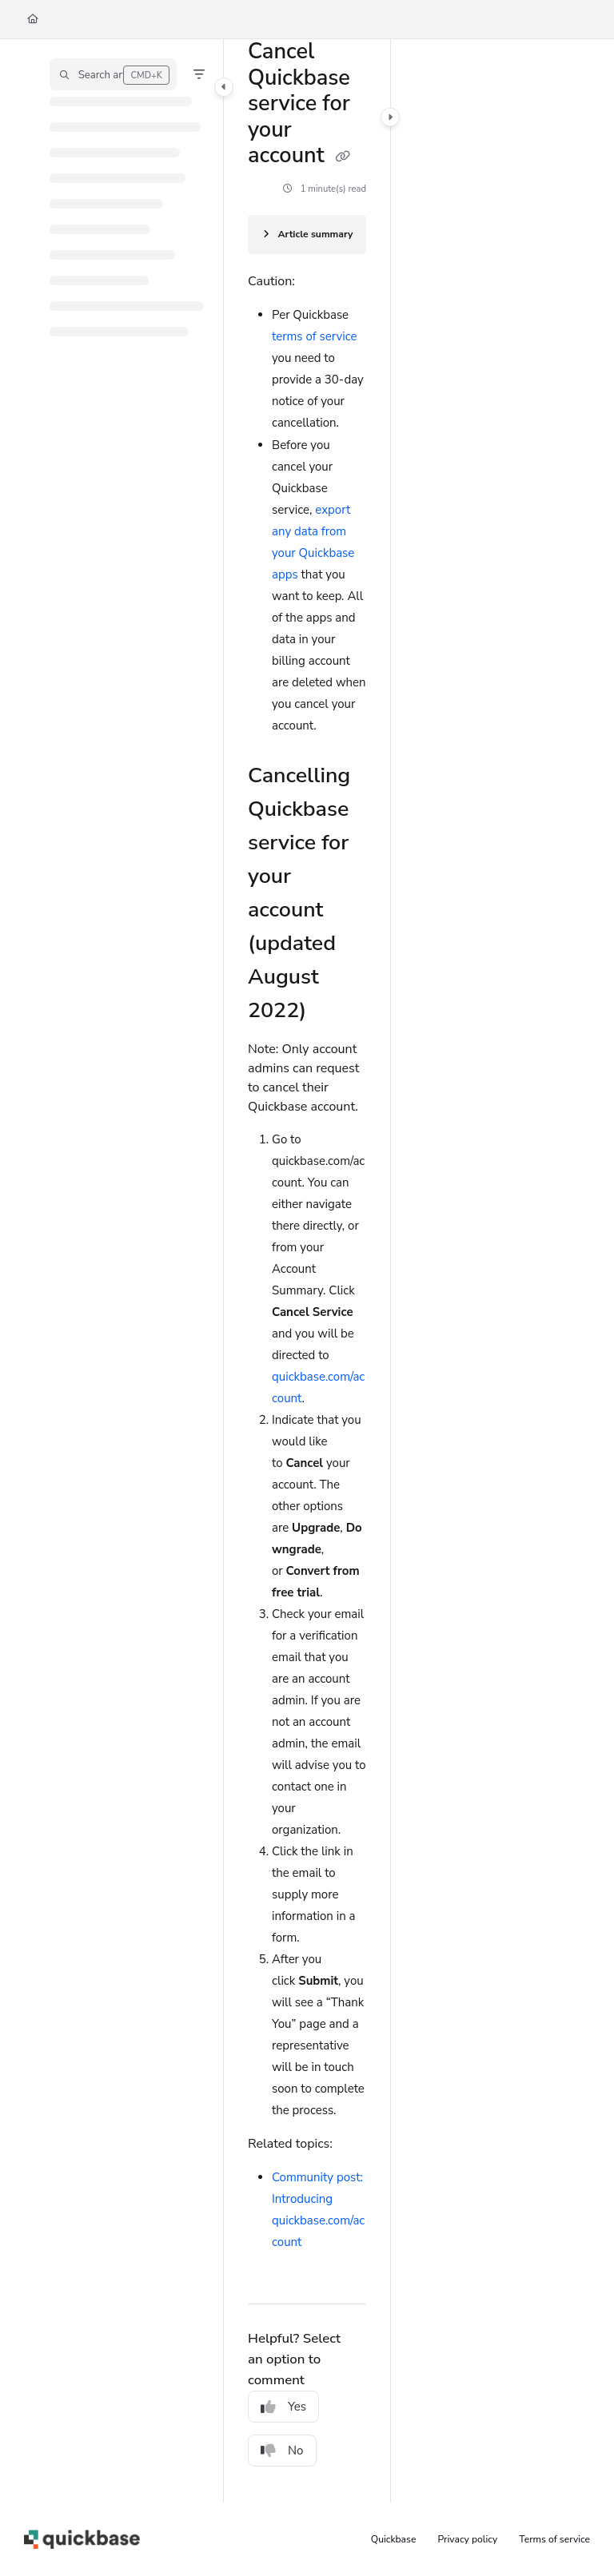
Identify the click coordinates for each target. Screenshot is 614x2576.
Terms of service (554, 2539)
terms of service (314, 336)
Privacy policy (468, 2539)
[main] (307, 1270)
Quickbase (394, 2539)
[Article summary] (307, 234)
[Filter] (199, 74)
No (282, 2451)
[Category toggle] (223, 87)
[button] (113, 74)
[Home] (32, 19)
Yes (283, 2407)
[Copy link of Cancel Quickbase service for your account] (343, 157)
